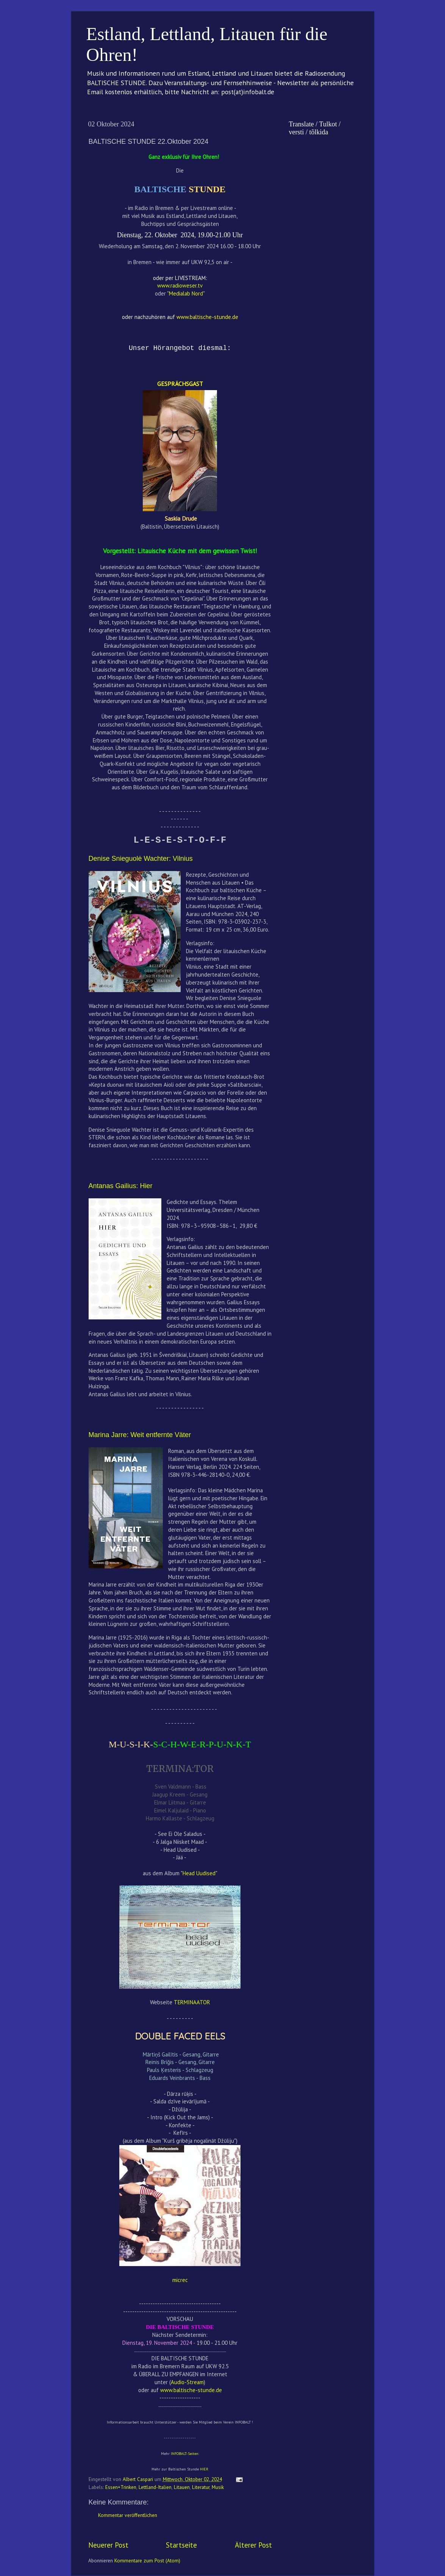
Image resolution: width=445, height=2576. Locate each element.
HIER (204, 2469)
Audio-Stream (187, 2382)
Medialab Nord (186, 293)
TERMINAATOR (192, 2002)
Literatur (200, 2487)
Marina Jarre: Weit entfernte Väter (140, 1435)
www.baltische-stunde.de (191, 2390)
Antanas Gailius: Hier (121, 1186)
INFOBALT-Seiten (184, 2453)
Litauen (182, 2487)
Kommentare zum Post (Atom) (147, 2560)
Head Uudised (199, 1873)
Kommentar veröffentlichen (127, 2515)
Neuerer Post (108, 2545)
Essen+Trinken (120, 2487)
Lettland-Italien (155, 2487)
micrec (180, 2280)
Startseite (181, 2545)
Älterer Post (253, 2545)
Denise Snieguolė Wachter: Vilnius (141, 858)
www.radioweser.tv (180, 285)
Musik (218, 2487)
